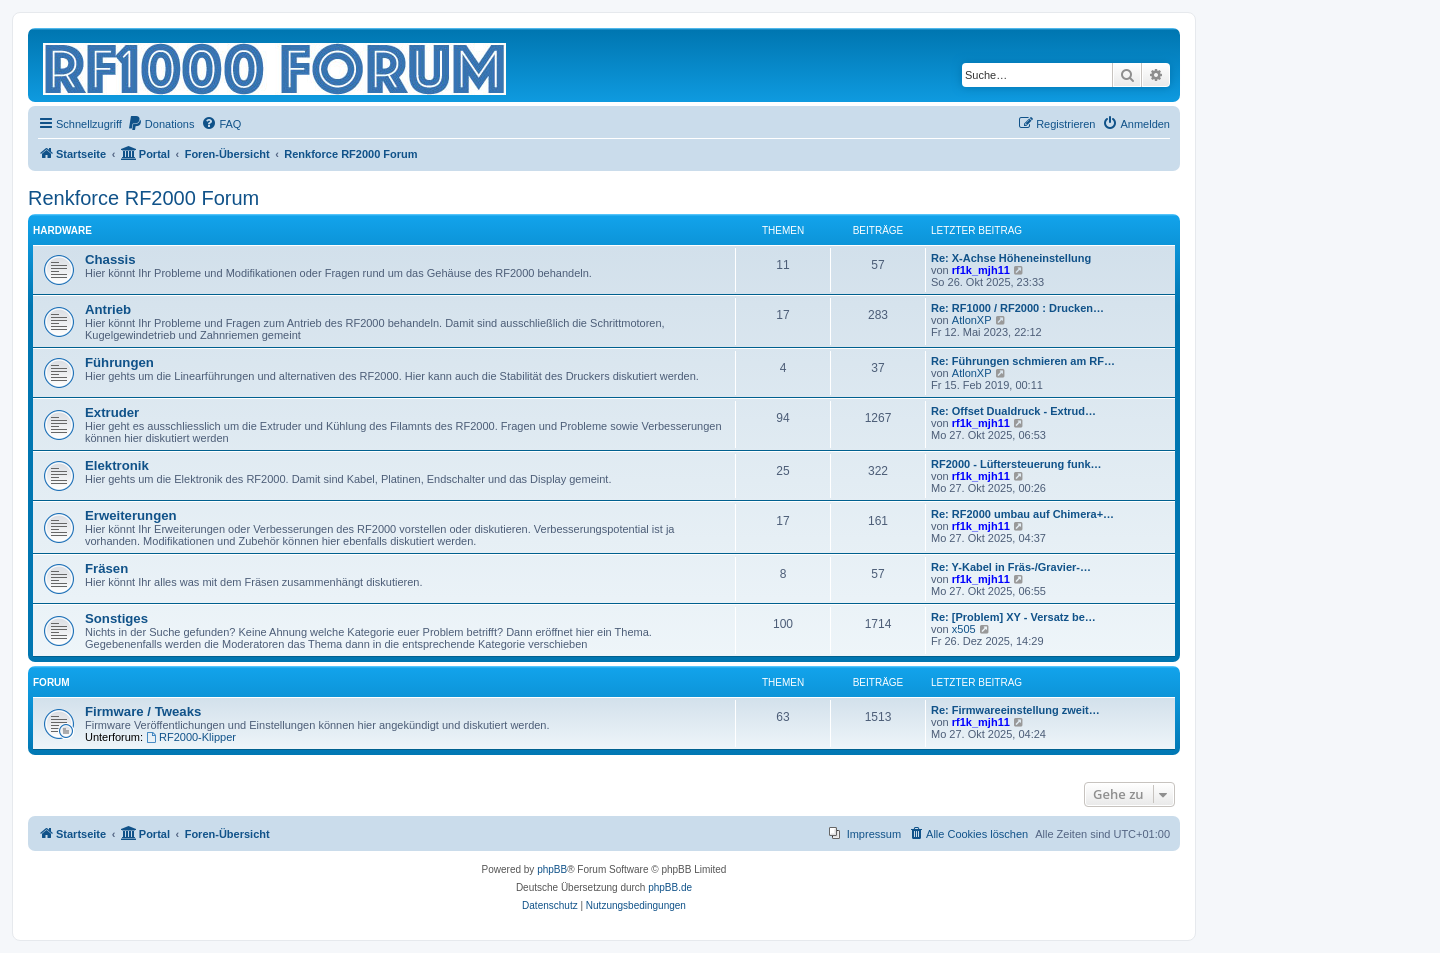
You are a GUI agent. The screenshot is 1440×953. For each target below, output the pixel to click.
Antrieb (108, 309)
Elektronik (117, 465)
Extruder (112, 412)
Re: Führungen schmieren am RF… (1023, 361)
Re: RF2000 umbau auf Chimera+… (1022, 514)
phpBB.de (670, 887)
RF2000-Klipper (191, 737)
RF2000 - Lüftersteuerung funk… (1016, 464)
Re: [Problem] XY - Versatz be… (1013, 617)
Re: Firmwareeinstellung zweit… (1015, 710)
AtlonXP (972, 320)
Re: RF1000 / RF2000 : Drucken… (1017, 308)
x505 (964, 629)
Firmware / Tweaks (143, 711)
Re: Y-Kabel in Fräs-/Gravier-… (1011, 567)
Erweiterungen (131, 515)
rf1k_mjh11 (981, 270)
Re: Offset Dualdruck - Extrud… (1013, 411)
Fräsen (106, 568)
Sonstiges (116, 618)
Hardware (62, 230)
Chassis (110, 259)
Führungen (119, 362)
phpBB (552, 869)
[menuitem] (161, 124)
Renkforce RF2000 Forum (143, 198)
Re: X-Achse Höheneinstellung (1011, 258)
